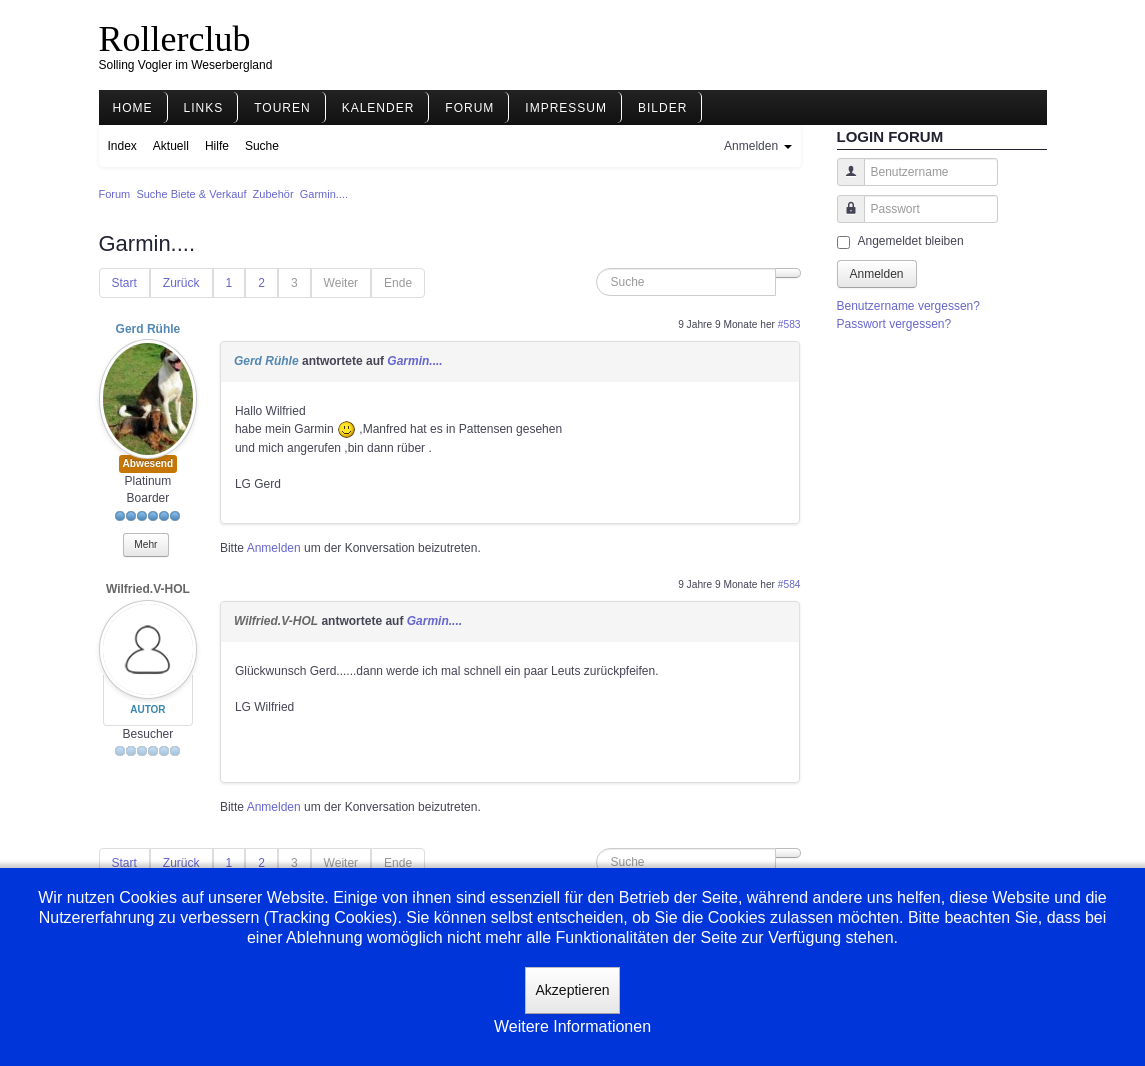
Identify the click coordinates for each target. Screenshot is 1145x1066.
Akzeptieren (573, 990)
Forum (469, 108)
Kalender (378, 108)
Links (204, 108)
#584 (789, 584)
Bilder (662, 108)
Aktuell (171, 146)
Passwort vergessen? (894, 324)
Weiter (341, 283)
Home (133, 108)
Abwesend (148, 463)
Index (122, 146)
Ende (398, 283)
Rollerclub (175, 39)
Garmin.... (414, 361)
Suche (262, 146)
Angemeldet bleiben (911, 241)
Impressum (566, 108)
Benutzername (843, 181)
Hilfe (217, 146)
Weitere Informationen (572, 1026)
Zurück (181, 283)
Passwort (843, 218)
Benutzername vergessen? (908, 306)
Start (124, 283)
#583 (789, 324)
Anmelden (274, 548)
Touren (282, 108)
